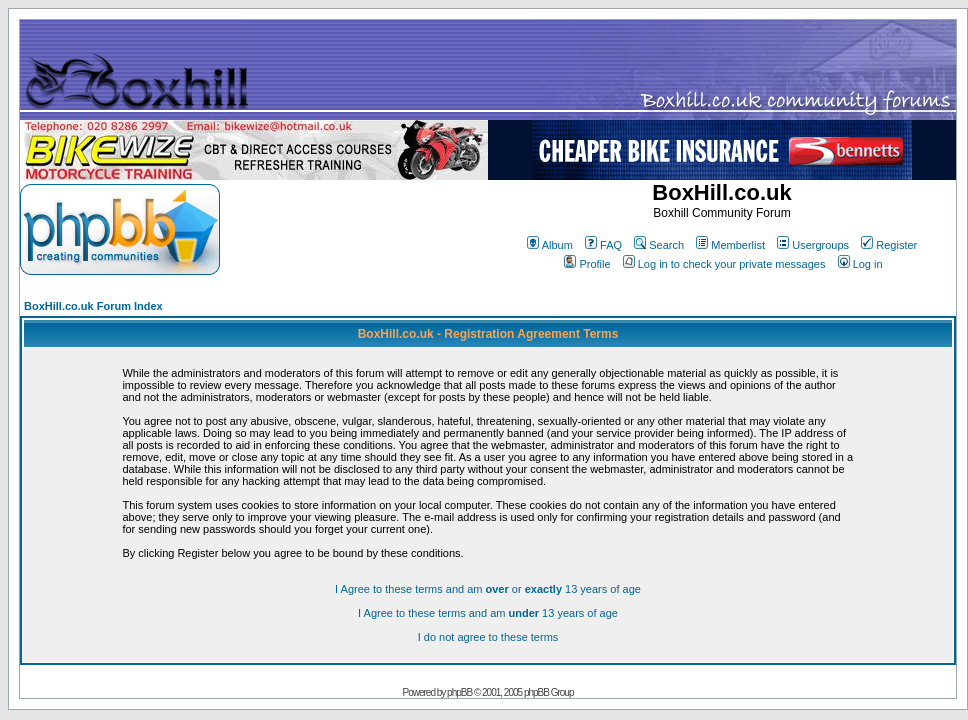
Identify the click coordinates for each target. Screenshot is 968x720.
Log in (860, 264)
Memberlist (730, 245)
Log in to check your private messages (724, 264)
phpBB (459, 692)
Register (889, 245)
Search (659, 245)
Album (550, 245)
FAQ (603, 245)
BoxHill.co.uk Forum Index (93, 306)
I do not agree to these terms (488, 637)
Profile (587, 264)
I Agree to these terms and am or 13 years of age (488, 589)
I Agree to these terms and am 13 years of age (488, 613)
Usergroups (813, 245)
